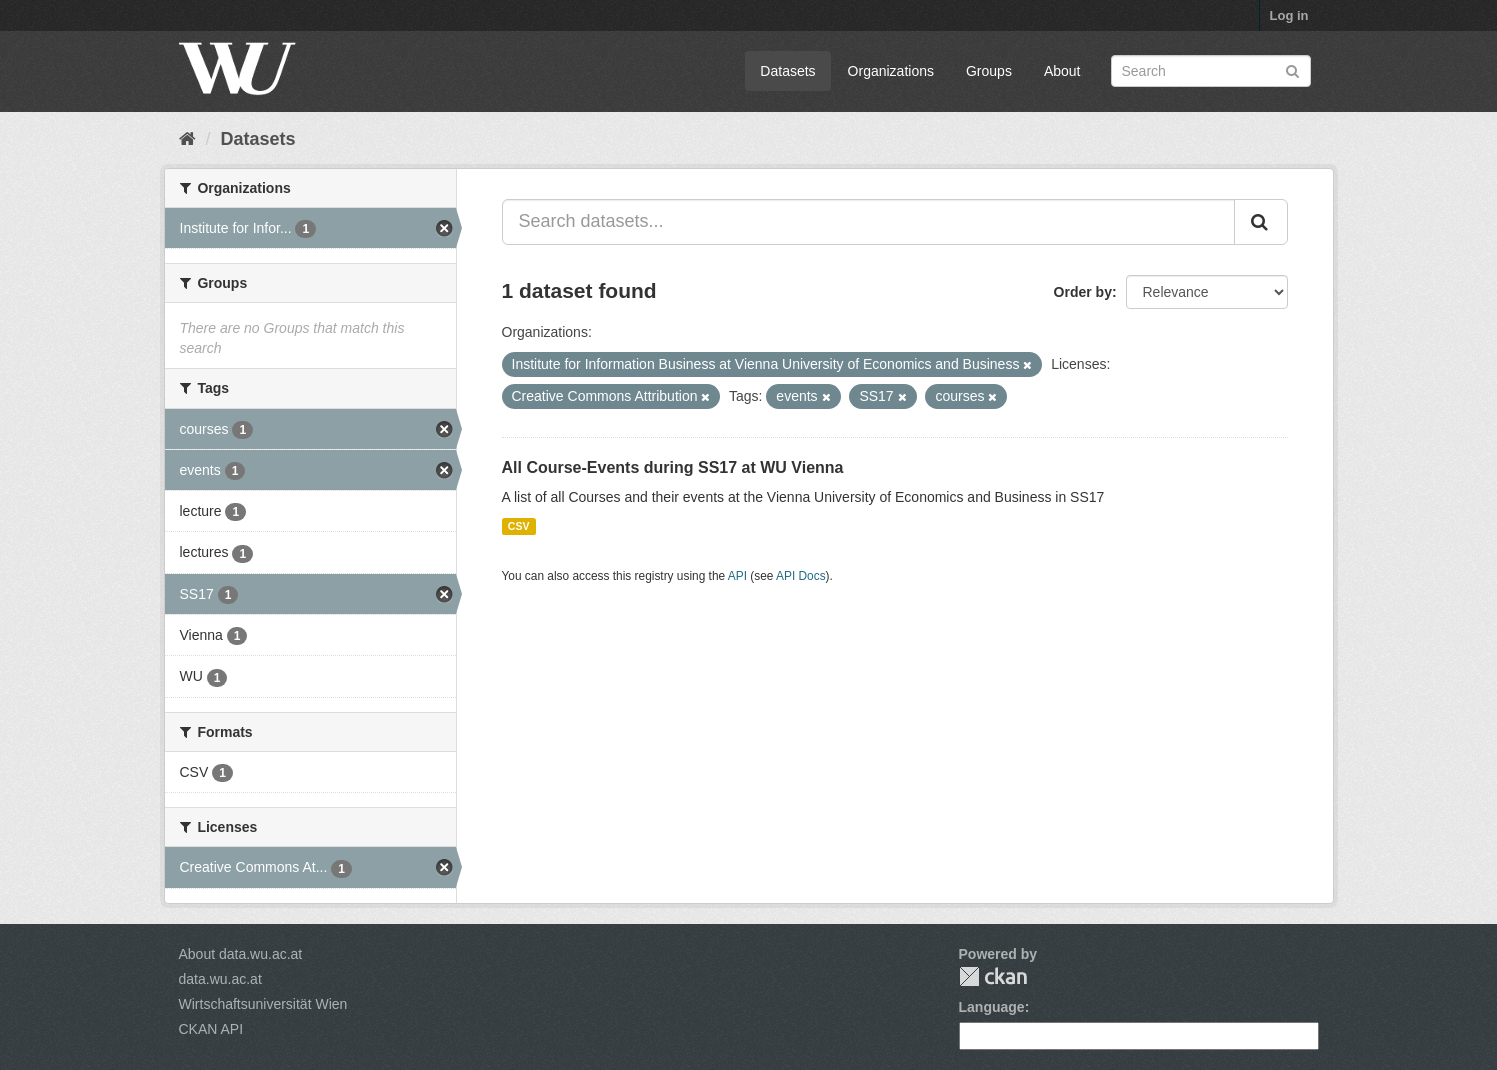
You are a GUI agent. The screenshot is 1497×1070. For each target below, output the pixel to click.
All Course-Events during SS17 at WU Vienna (673, 467)
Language (992, 1007)
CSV (519, 526)
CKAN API (211, 1029)
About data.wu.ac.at (241, 954)
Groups (989, 71)
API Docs (801, 576)
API (737, 576)
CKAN (993, 976)
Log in (1289, 15)
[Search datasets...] (868, 222)
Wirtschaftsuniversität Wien (263, 1004)
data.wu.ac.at (220, 979)
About (1062, 71)
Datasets (787, 71)
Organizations (891, 71)
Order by (1083, 292)
